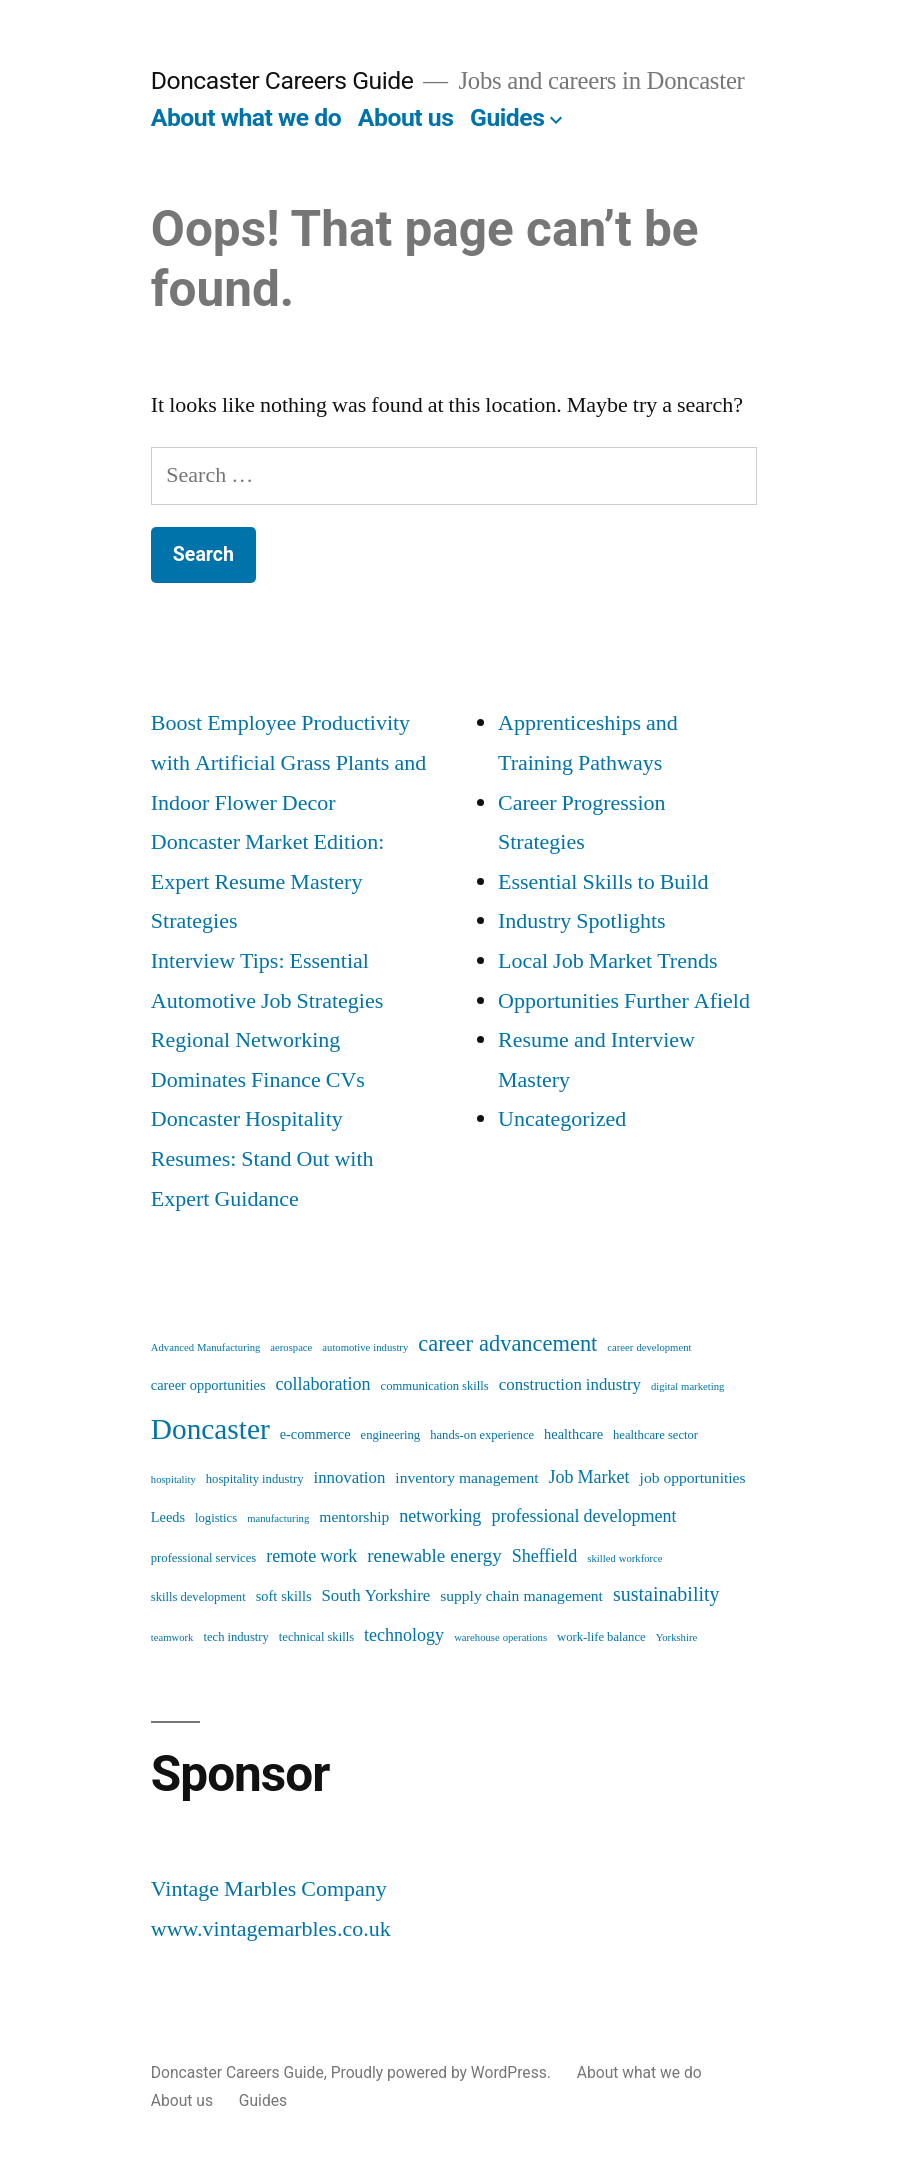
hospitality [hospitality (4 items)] (173, 1479)
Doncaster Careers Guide (282, 80)
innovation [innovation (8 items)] (349, 1477)
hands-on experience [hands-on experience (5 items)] (482, 1435)
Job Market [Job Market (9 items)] (589, 1477)
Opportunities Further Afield (624, 1001)
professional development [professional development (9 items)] (583, 1516)
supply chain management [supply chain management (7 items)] (521, 1596)
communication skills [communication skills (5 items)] (435, 1386)
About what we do (246, 117)
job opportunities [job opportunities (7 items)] (693, 1478)
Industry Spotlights (582, 921)
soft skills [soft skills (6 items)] (284, 1597)
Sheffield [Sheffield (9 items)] (545, 1556)
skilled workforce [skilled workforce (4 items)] (624, 1558)
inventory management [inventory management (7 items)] (466, 1478)
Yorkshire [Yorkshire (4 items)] (677, 1637)
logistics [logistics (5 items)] (216, 1518)
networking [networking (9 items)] (440, 1516)
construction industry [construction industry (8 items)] (570, 1384)
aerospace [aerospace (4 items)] (291, 1347)
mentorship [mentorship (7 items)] (354, 1517)
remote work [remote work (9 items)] (311, 1556)
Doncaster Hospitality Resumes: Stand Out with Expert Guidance (262, 1158)
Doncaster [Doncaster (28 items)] (210, 1430)
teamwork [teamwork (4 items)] (172, 1637)
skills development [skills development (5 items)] (198, 1597)
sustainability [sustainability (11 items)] (666, 1594)
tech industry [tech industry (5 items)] (235, 1637)
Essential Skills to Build (603, 882)
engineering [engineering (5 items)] (391, 1435)
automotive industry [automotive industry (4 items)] (365, 1347)
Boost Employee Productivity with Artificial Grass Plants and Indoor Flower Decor (288, 762)
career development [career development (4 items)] (649, 1347)
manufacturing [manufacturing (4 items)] (278, 1518)
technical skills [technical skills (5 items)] (316, 1637)
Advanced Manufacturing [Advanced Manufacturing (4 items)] (206, 1347)
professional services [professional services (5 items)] (203, 1558)
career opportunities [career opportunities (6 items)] (208, 1386)
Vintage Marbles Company (269, 1889)
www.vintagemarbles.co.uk (271, 1929)
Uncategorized (562, 1119)
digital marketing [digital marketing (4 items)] (687, 1386)
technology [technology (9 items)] (404, 1635)
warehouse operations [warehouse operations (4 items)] (500, 1637)
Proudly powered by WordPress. (443, 2072)
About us (406, 117)
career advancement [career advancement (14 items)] (507, 1344)
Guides (507, 117)
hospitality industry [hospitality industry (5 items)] (255, 1479)
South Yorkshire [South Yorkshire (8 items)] (375, 1595)
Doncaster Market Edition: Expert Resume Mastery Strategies (268, 881)
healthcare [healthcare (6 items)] (573, 1435)
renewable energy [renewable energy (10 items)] (434, 1556)
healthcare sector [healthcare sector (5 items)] (655, 1435)
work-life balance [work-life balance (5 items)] (601, 1637)
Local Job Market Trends (608, 961)
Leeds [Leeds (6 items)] (168, 1518)
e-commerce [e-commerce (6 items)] (315, 1435)
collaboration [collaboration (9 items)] (323, 1384)
